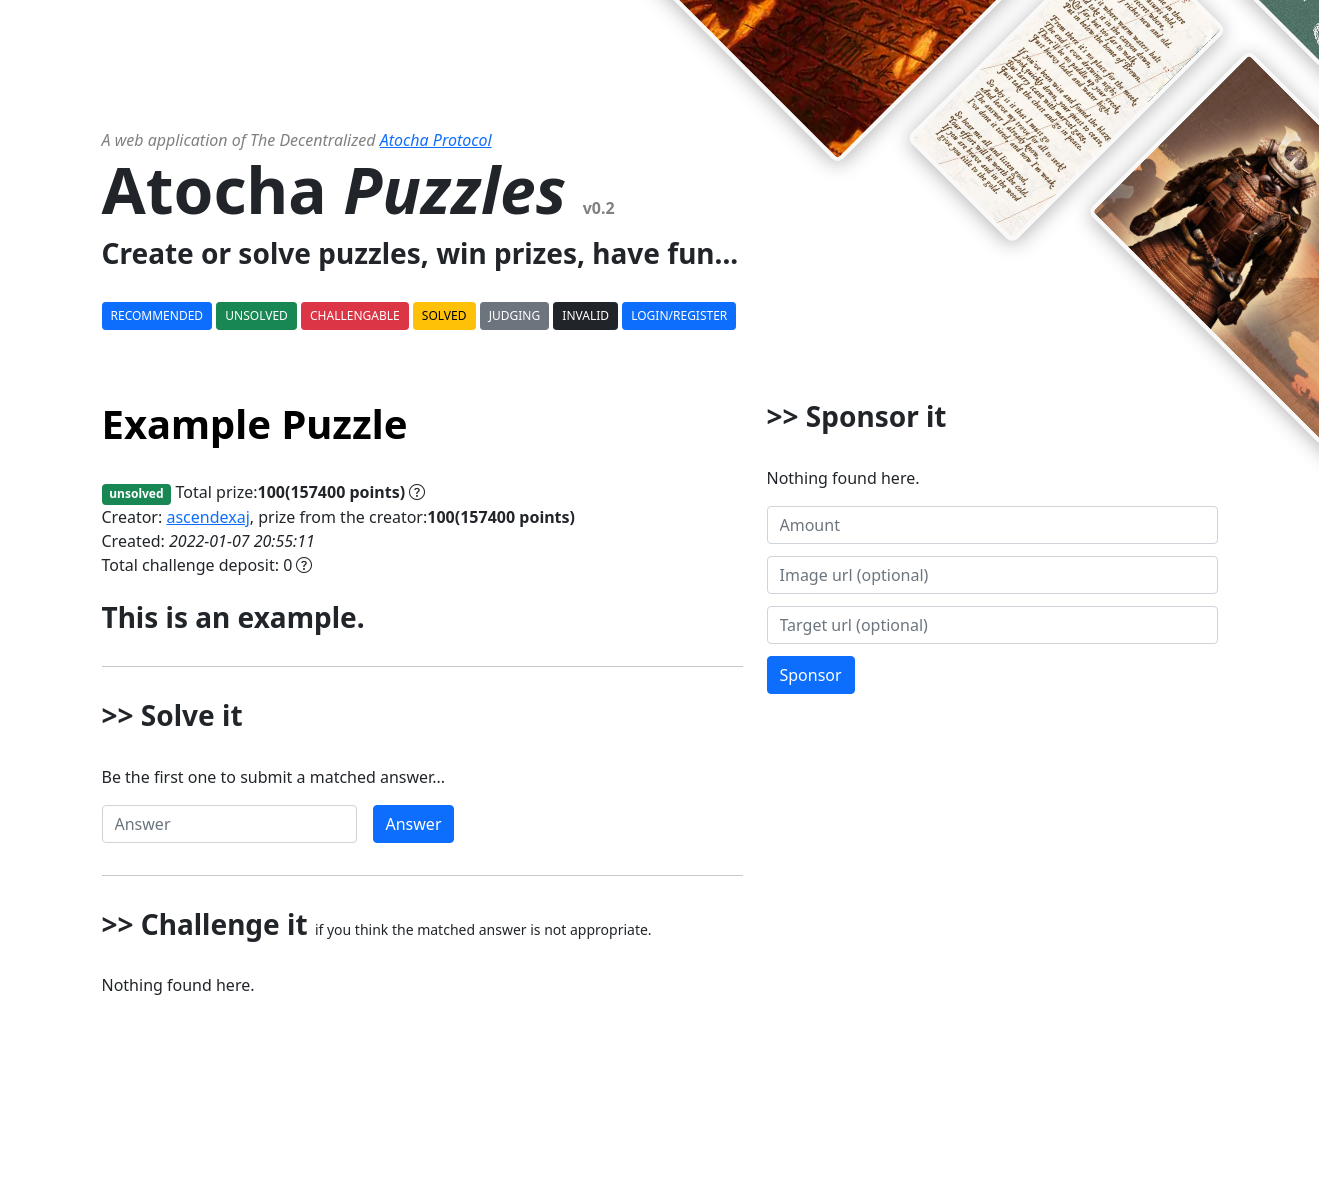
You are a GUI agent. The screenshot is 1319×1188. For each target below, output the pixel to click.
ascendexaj (207, 517)
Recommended (157, 315)
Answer (414, 824)
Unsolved (256, 315)
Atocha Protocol (436, 140)
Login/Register (679, 315)
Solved (444, 315)
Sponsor (811, 675)
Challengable (355, 315)
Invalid (585, 315)
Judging (514, 315)
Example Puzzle (255, 423)
